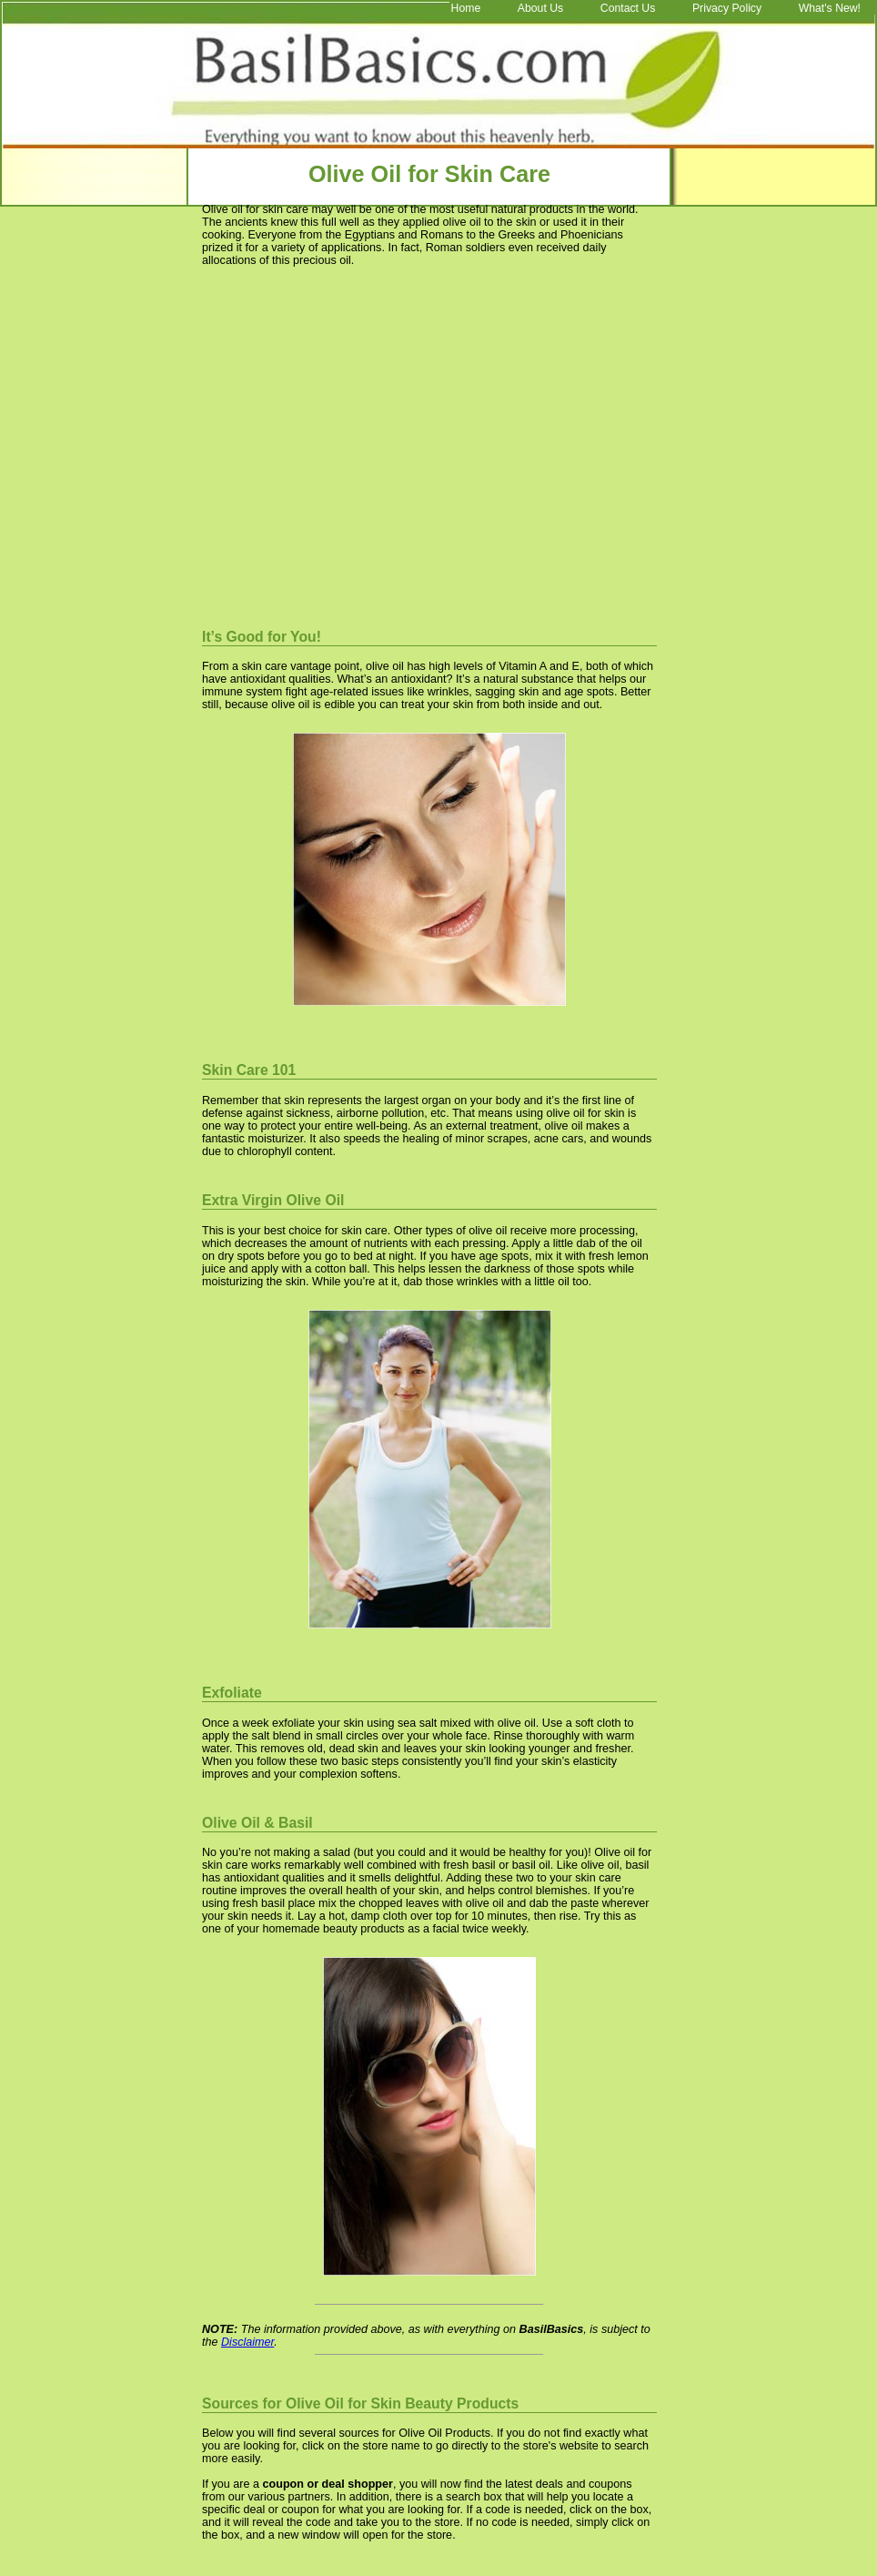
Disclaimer (247, 2342)
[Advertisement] (355, 442)
